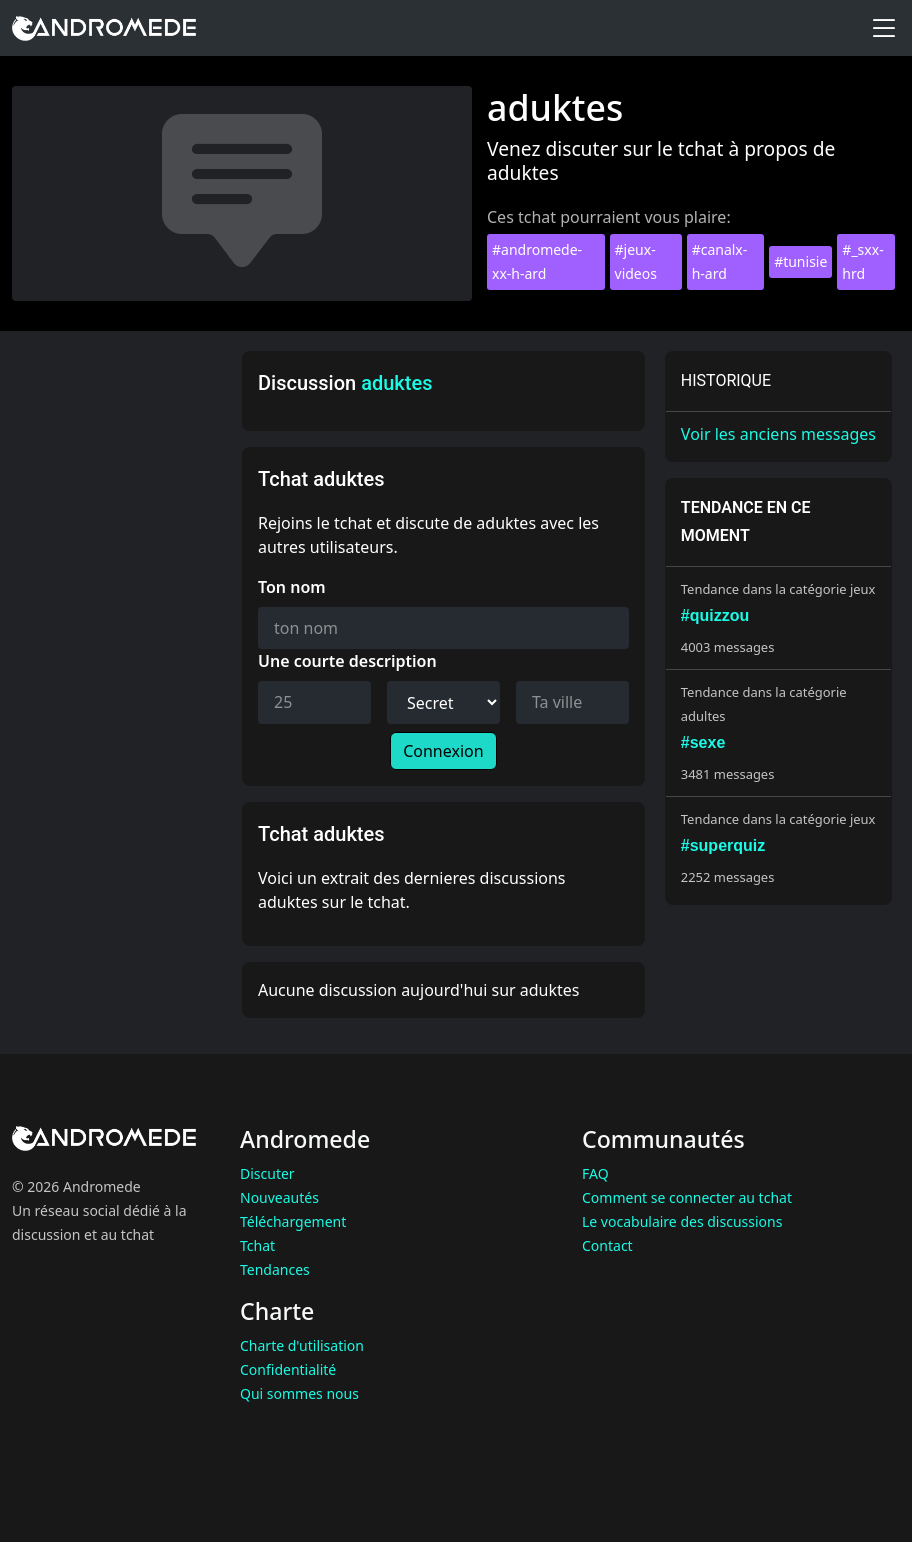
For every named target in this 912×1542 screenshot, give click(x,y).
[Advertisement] (121, 651)
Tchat (257, 1245)
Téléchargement (293, 1221)
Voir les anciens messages (778, 434)
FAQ (595, 1173)
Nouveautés (279, 1197)
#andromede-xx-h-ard (537, 261)
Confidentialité (288, 1369)
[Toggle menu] (884, 28)
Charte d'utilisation (302, 1345)
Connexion (443, 751)
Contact (607, 1245)
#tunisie (800, 261)
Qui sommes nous (299, 1393)
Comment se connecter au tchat (687, 1197)
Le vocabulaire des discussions (682, 1221)
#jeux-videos (636, 261)
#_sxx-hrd (862, 261)
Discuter (267, 1173)
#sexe (703, 742)
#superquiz (723, 845)
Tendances (275, 1269)
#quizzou (715, 615)
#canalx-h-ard (720, 261)
